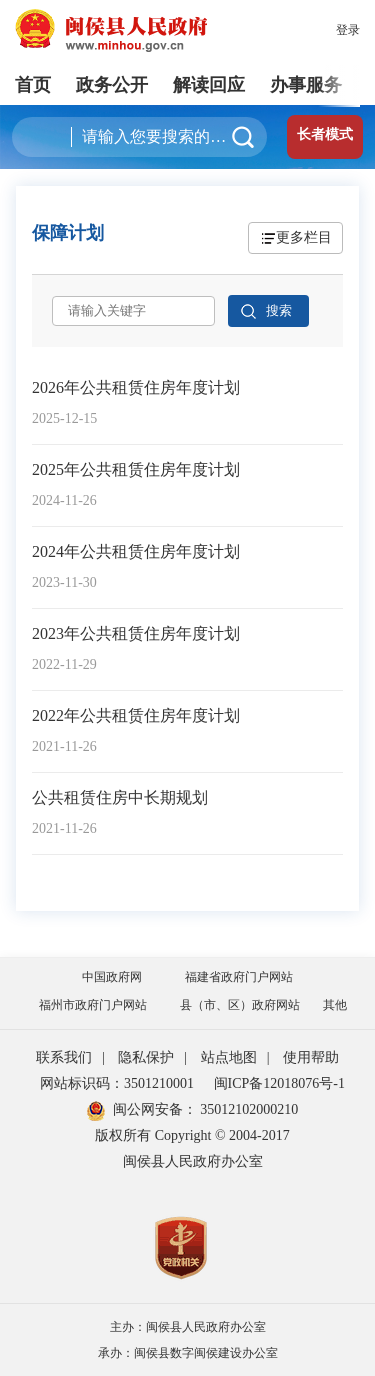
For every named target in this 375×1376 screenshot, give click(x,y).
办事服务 (306, 85)
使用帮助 (311, 1057)
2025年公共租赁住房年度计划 (136, 469)
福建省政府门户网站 (239, 977)
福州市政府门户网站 (93, 1005)
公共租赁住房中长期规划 (120, 797)
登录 (348, 30)
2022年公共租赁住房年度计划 (136, 715)
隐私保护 (146, 1057)
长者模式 (325, 134)
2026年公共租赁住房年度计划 (136, 387)
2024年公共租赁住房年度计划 (136, 551)
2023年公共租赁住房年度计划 (136, 633)
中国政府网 (112, 977)
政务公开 (112, 85)
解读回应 (209, 85)
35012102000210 (248, 1109)
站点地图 (229, 1057)
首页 (33, 85)
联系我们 (64, 1057)
